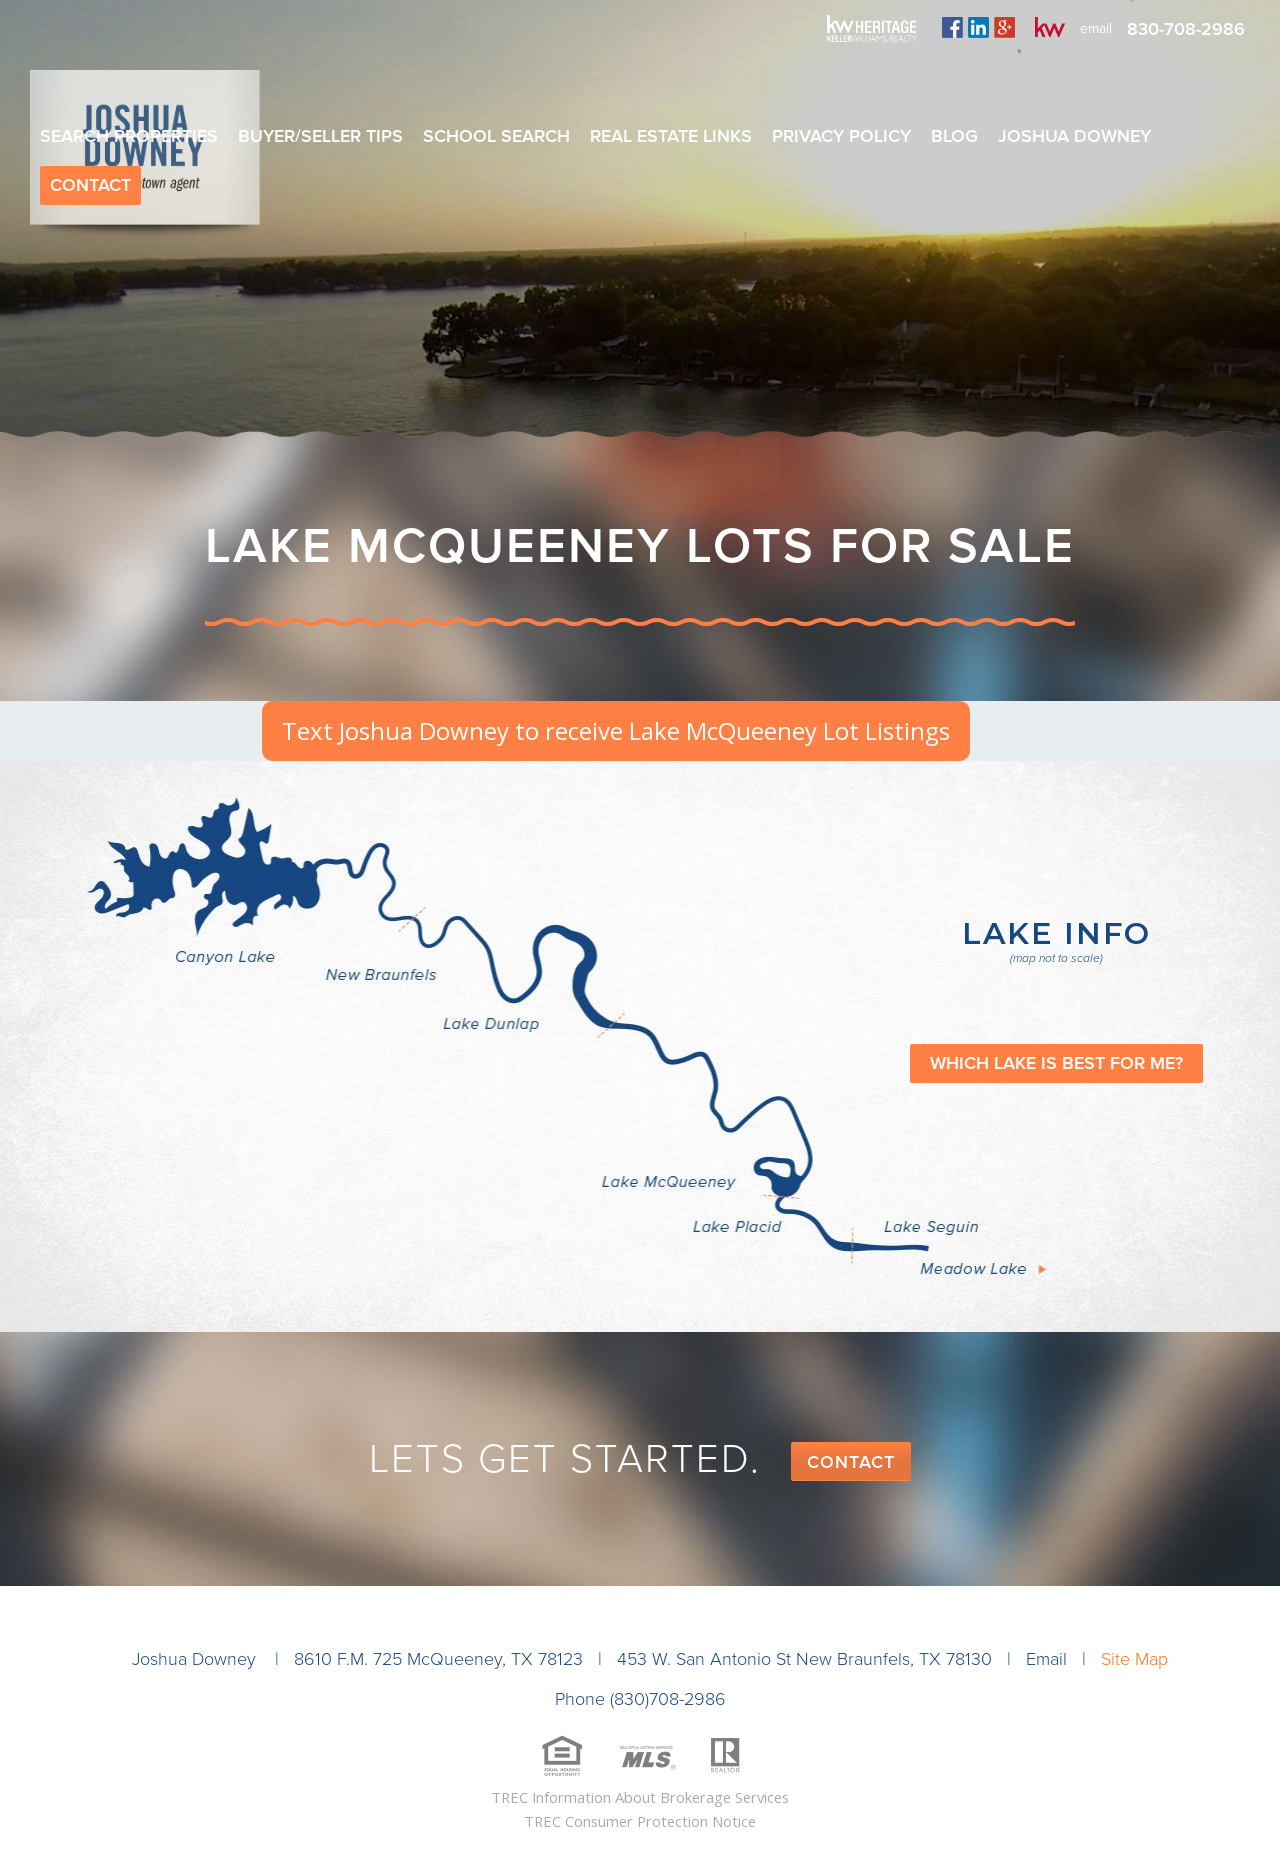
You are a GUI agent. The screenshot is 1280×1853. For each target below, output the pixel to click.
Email (1046, 1659)
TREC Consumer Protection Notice (640, 1821)
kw (1050, 27)
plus (1004, 27)
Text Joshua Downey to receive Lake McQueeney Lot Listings (616, 730)
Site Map (1134, 1659)
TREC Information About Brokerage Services (640, 1797)
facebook (952, 27)
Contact (851, 1462)
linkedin (978, 27)
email (1096, 28)
